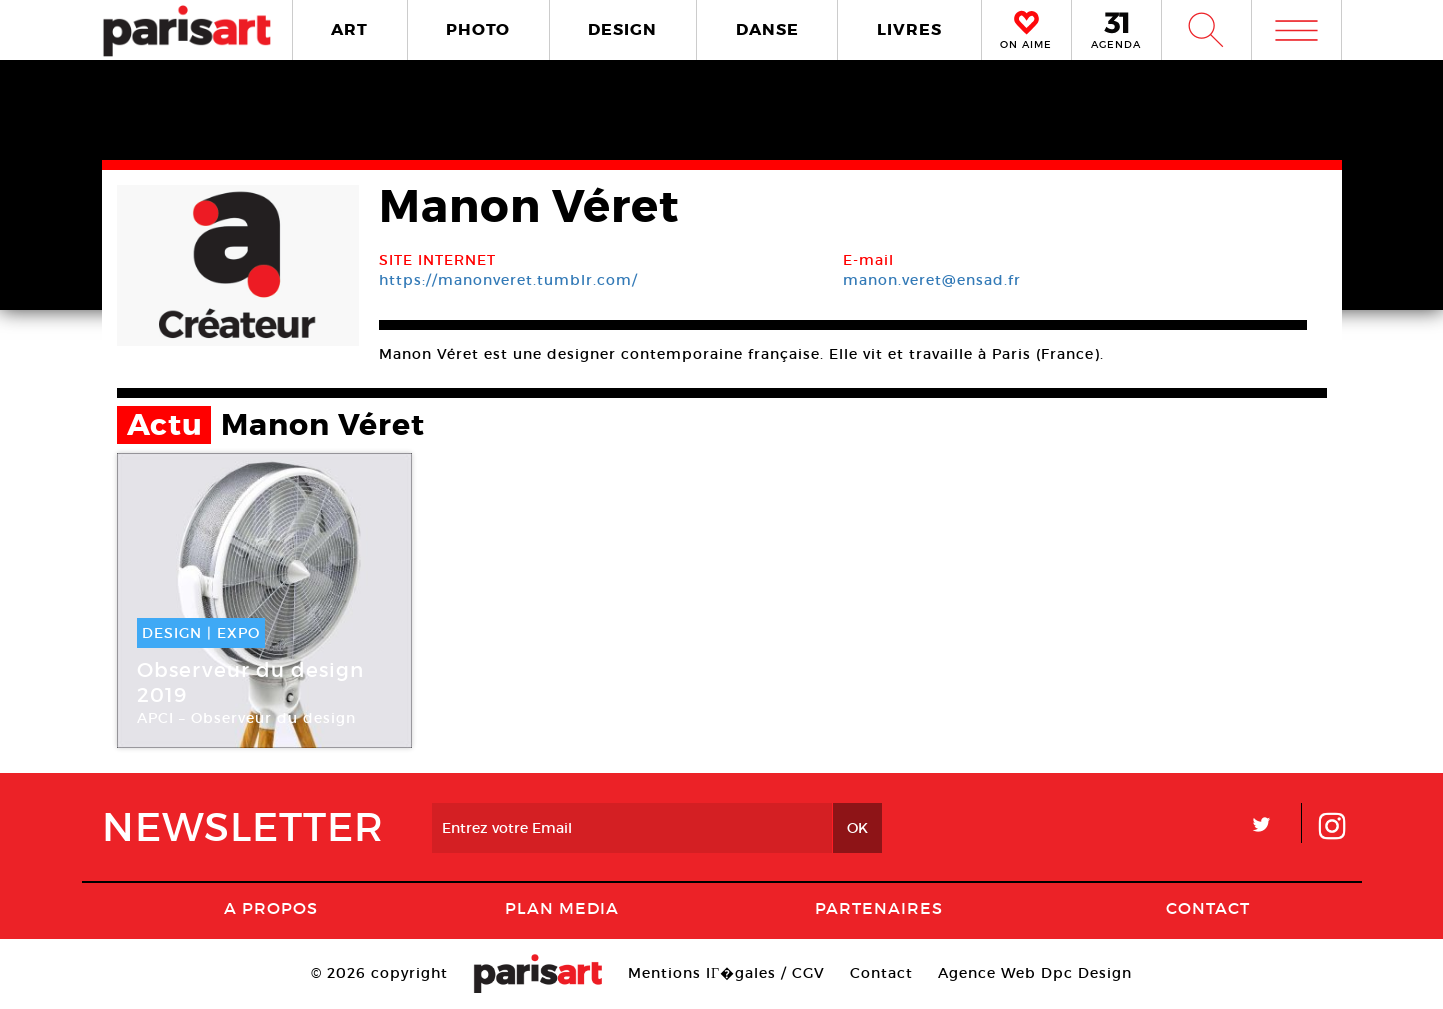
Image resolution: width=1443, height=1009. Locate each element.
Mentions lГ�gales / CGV (726, 973)
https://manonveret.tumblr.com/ (508, 280)
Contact (1208, 908)
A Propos (271, 908)
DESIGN (622, 29)
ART (349, 29)
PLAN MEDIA (562, 908)
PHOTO (478, 29)
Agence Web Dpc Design (1035, 973)
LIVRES (909, 29)
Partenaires (879, 908)
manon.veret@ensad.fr (932, 280)
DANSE (767, 29)
